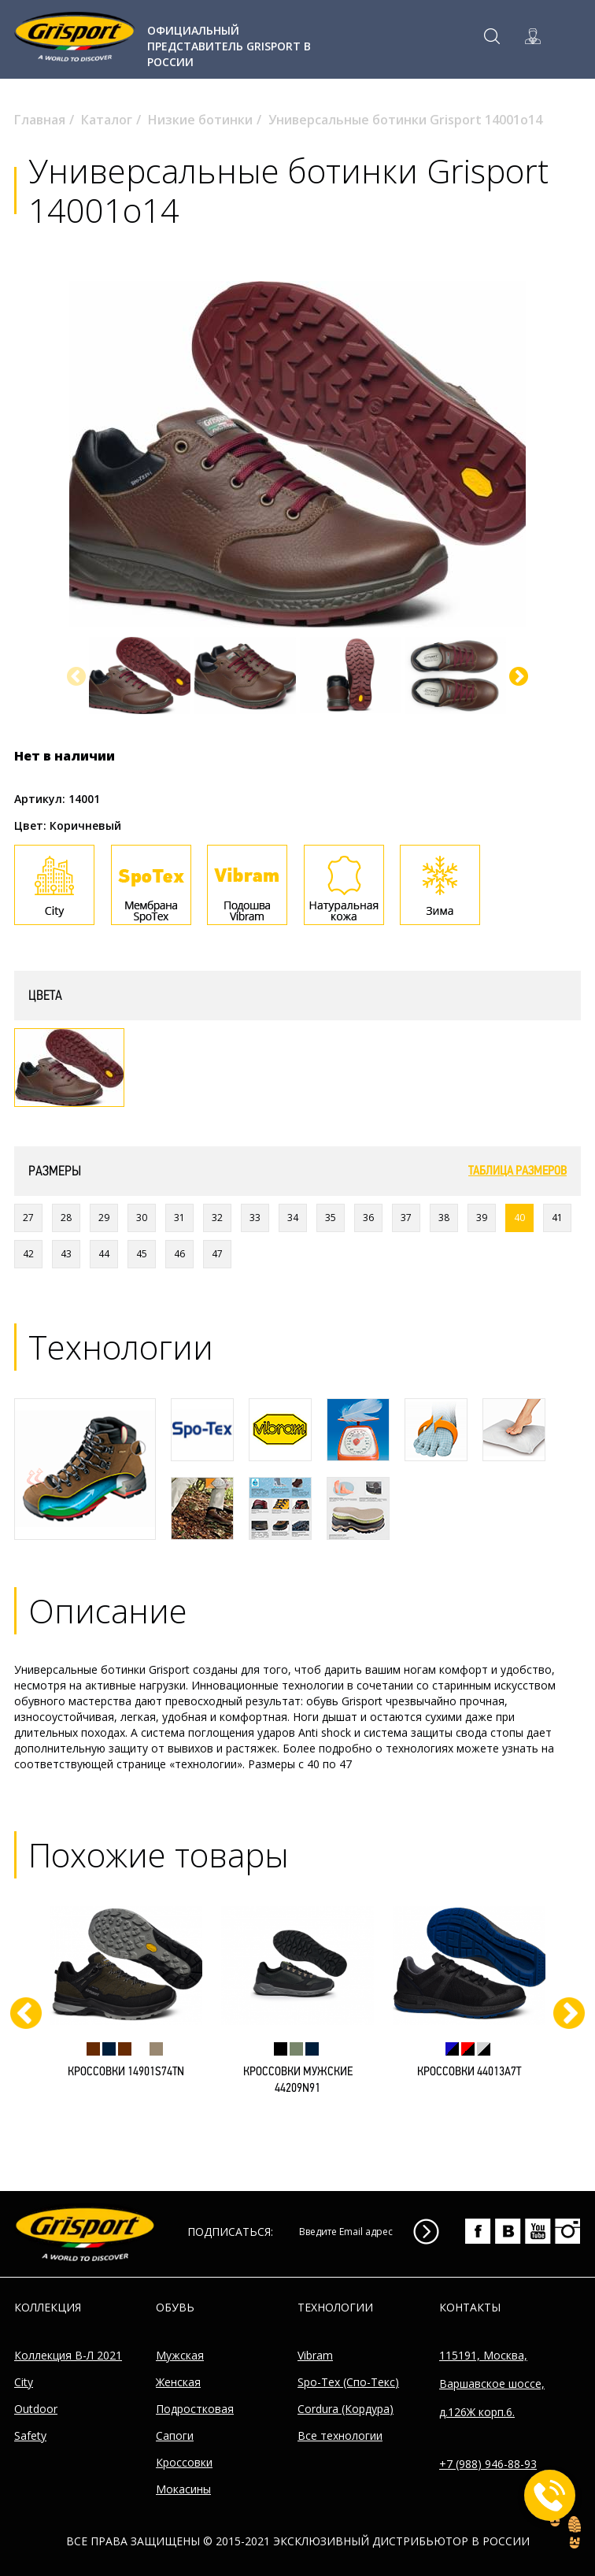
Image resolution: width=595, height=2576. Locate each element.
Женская (178, 2381)
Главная (39, 120)
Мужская (180, 2355)
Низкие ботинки (200, 120)
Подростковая (195, 2408)
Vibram (315, 2355)
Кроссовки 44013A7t (469, 2072)
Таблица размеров (517, 1171)
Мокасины (183, 2489)
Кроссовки (184, 2462)
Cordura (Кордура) (346, 2408)
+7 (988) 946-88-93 (488, 2463)
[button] (518, 676)
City (23, 2381)
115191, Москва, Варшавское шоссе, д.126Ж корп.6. (492, 2383)
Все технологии (340, 2435)
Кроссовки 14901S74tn (126, 2072)
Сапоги (175, 2435)
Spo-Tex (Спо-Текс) (348, 2381)
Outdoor (35, 2408)
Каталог (106, 120)
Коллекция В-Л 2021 (68, 2355)
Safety (30, 2435)
